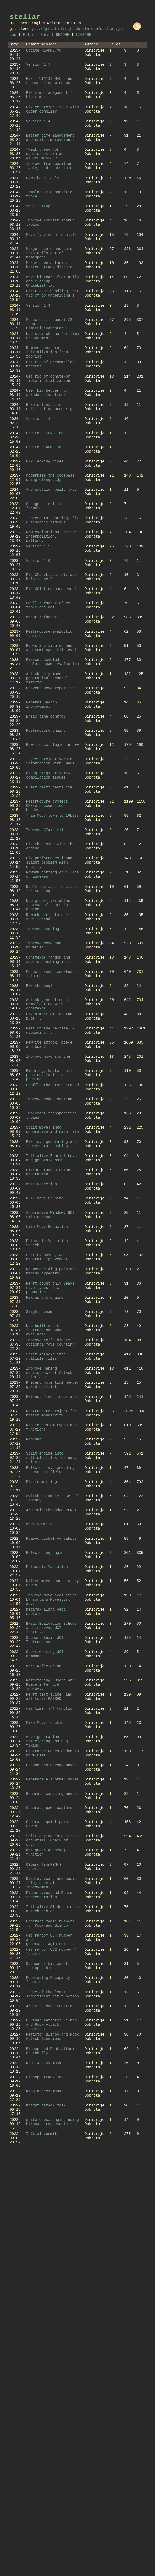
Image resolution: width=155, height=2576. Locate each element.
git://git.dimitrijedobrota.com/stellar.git (78, 32)
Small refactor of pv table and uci (48, 722)
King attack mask (43, 2504)
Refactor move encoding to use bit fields (50, 1759)
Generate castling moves (51, 2147)
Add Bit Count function (50, 2402)
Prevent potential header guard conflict (52, 1657)
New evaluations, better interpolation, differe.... (51, 639)
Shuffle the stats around (52, 1297)
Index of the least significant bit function (52, 2388)
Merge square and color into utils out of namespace (50, 299)
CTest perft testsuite (49, 940)
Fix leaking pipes (44, 549)
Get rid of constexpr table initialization (48, 450)
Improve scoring (42, 1110)
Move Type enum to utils (51, 277)
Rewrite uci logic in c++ (52, 889)
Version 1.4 (38, 141)
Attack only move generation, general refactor (47, 809)
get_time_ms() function (50, 2045)
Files (28, 38)
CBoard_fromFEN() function (43, 2235)
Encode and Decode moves (51, 2113)
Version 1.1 (38, 651)
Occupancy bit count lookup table (47, 2353)
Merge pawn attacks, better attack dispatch (50, 314)
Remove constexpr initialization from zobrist (47, 418)
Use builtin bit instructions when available (44, 1591)
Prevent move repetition (51, 821)
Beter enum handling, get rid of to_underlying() (52, 348)
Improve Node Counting (49, 1314)
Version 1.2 (38, 498)
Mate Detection (41, 1416)
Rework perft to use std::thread (47, 1096)
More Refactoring (43, 1994)
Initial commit (41, 2555)
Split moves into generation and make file (52, 1351)
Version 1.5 (38, 73)
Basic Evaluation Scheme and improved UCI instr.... (51, 1948)
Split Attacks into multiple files (45, 1623)
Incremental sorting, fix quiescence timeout (52, 620)
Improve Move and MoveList (43, 1130)
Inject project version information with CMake (50, 909)
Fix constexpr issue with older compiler (52, 127)
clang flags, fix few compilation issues (48, 926)
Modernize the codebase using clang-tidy (50, 569)
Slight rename (40, 1569)
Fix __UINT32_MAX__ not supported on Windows (50, 93)
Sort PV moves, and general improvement (47, 1504)
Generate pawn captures (50, 2164)
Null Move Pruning (44, 1433)
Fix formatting (41, 1773)
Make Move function (45, 2062)
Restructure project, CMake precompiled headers (48, 962)
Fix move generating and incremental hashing (51, 1368)
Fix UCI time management (51, 702)
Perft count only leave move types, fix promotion (50, 1540)
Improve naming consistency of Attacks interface (50, 1642)
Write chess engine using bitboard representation (52, 2541)
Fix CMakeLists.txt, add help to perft (51, 688)
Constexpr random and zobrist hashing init (48, 1147)
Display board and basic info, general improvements (51, 2254)
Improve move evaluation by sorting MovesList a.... (51, 1914)
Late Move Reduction (47, 1467)
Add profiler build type (51, 583)
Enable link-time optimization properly (49, 484)
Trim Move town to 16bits (52, 974)
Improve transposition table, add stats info (49, 195)
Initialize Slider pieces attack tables (52, 2285)
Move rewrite (39, 1824)
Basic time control (45, 855)
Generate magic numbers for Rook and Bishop (50, 2303)
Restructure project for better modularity (51, 1691)
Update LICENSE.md (44, 515)
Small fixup (38, 243)
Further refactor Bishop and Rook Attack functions (51, 2424)
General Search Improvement (41, 841)
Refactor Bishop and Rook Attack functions (52, 2438)
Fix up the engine (44, 1552)
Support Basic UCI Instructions (44, 1962)
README (62, 38)
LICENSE (83, 38)
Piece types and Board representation (49, 2268)
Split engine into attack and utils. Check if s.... (52, 2203)
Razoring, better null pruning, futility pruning (49, 1285)
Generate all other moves (52, 2130)
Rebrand (33, 1722)
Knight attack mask (45, 2521)
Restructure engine (45, 872)
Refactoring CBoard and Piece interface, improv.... (50, 2016)
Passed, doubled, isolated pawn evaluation (52, 790)
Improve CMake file (45, 991)
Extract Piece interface (51, 1671)
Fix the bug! (39, 1178)
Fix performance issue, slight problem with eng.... (50, 1030)
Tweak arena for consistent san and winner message (45, 180)
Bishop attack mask (45, 2487)
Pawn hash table (42, 209)
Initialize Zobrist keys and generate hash (51, 1385)
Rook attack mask (43, 2470)
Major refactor (41, 736)
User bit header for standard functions (47, 467)
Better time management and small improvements (50, 161)
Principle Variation (47, 1875)
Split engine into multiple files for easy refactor (51, 1744)
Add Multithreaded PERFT (51, 1807)
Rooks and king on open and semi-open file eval (51, 773)
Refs (45, 38)
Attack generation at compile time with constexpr (48, 1200)
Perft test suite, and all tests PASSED (49, 2030)
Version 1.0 (38, 668)
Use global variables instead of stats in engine (48, 1081)
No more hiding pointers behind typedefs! (51, 1520)
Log (13, 38)
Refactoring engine (45, 1858)
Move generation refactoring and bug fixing (47, 2084)
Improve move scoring (48, 1263)
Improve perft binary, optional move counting (50, 1606)
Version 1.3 (38, 362)
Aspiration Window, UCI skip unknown (50, 1453)
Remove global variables (51, 1841)
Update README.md (43, 56)
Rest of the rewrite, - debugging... (50, 1232)
